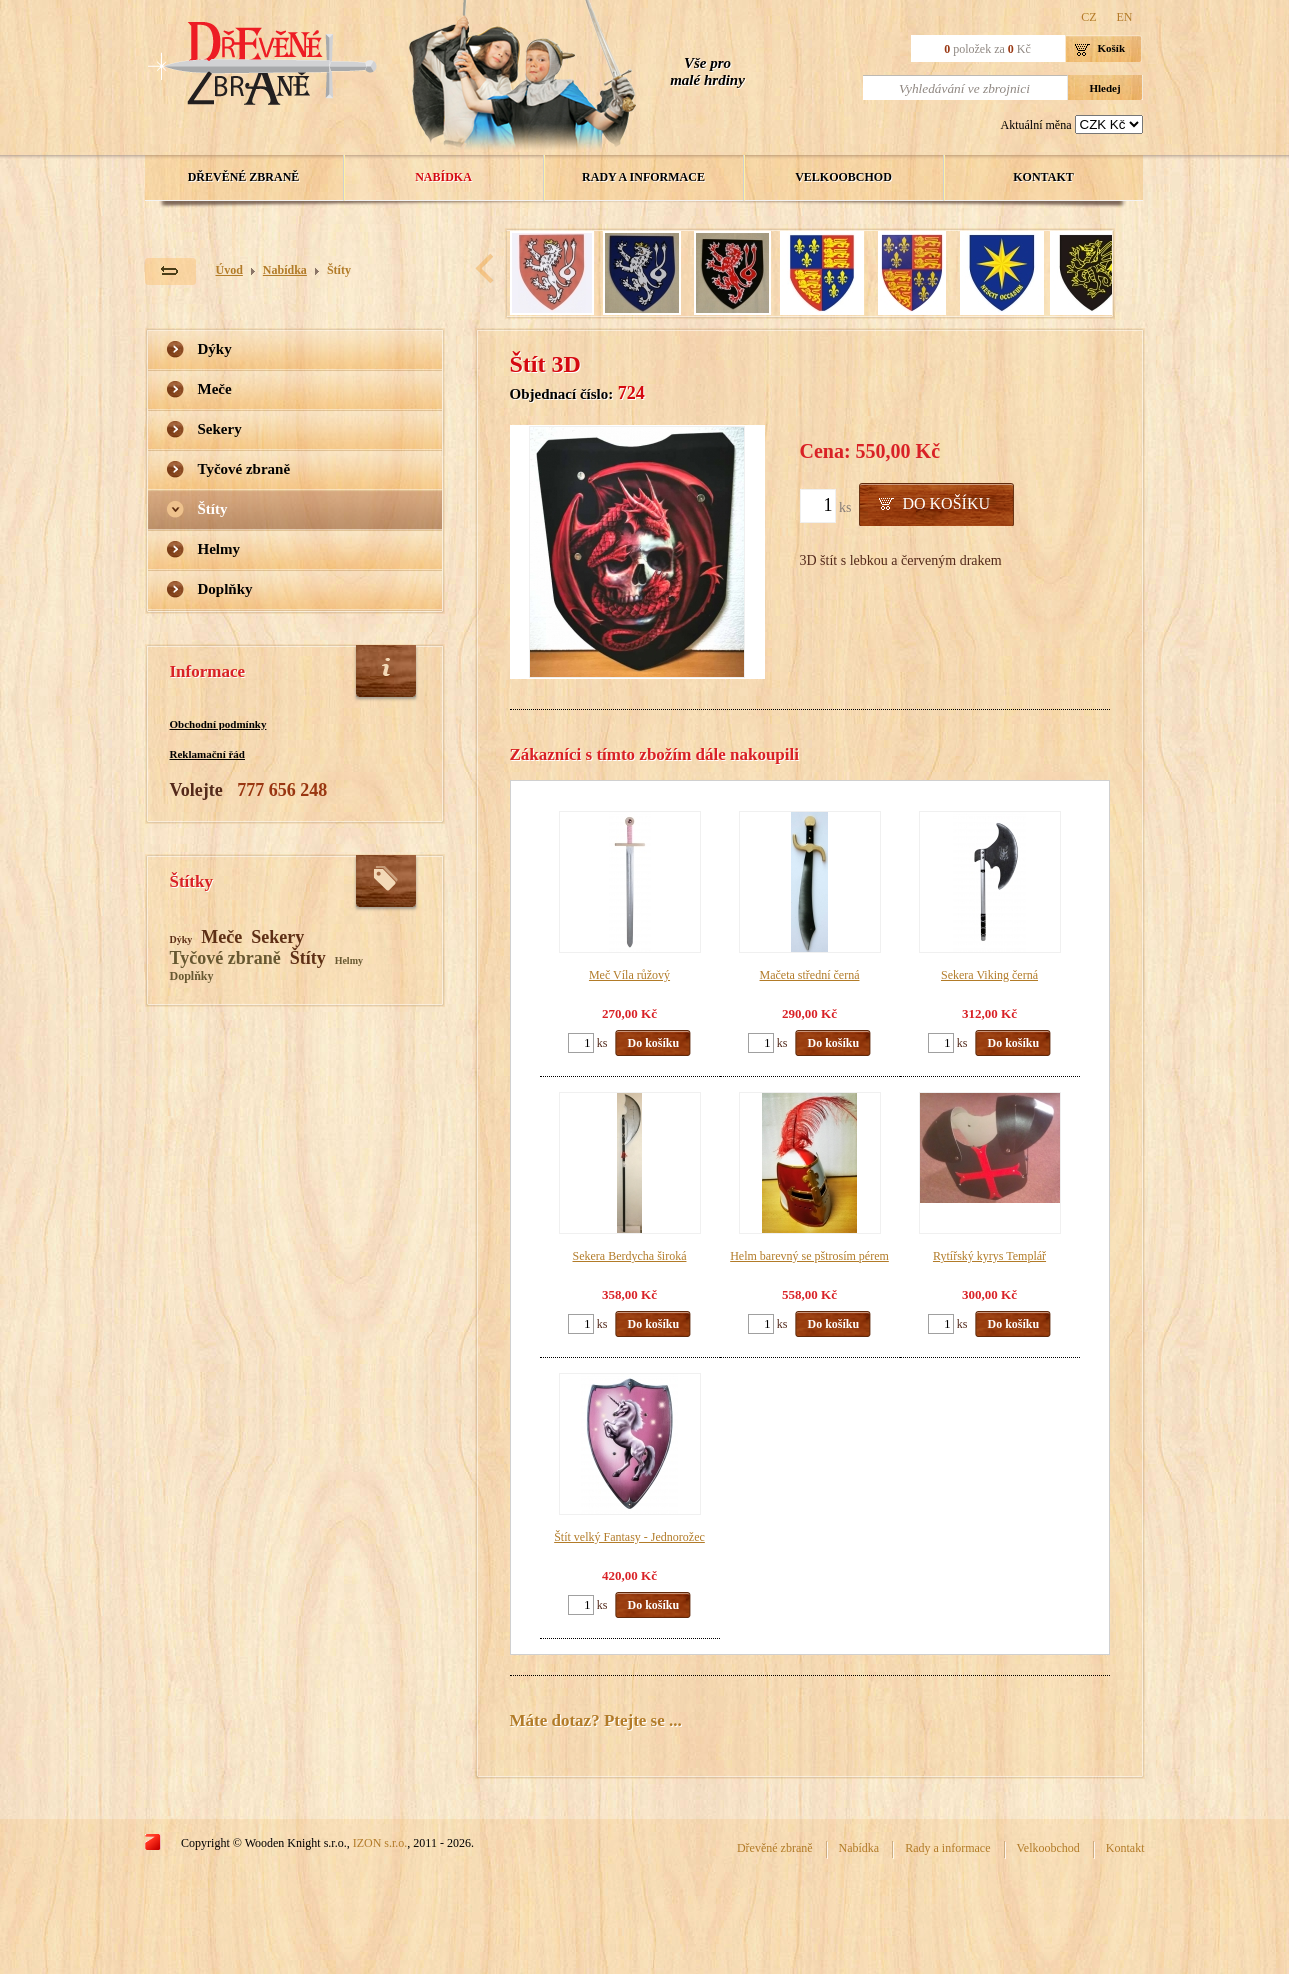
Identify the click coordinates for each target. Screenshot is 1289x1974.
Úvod (229, 270)
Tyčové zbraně (244, 469)
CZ (1088, 17)
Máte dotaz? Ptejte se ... (596, 1720)
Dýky (215, 349)
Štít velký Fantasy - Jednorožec (629, 1537)
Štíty (339, 270)
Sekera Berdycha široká (630, 1256)
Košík (1112, 48)
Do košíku (946, 503)
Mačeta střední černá (810, 975)
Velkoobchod (843, 177)
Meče (215, 389)
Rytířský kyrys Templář (989, 1256)
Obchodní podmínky (218, 724)
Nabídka (443, 177)
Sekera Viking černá (989, 975)
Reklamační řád (207, 754)
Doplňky (225, 589)
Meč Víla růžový (629, 975)
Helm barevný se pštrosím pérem (809, 1256)
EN (1125, 17)
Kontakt (1043, 177)
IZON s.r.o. (380, 1843)
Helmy (219, 549)
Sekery (220, 429)
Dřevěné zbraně (244, 177)
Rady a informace (643, 177)
